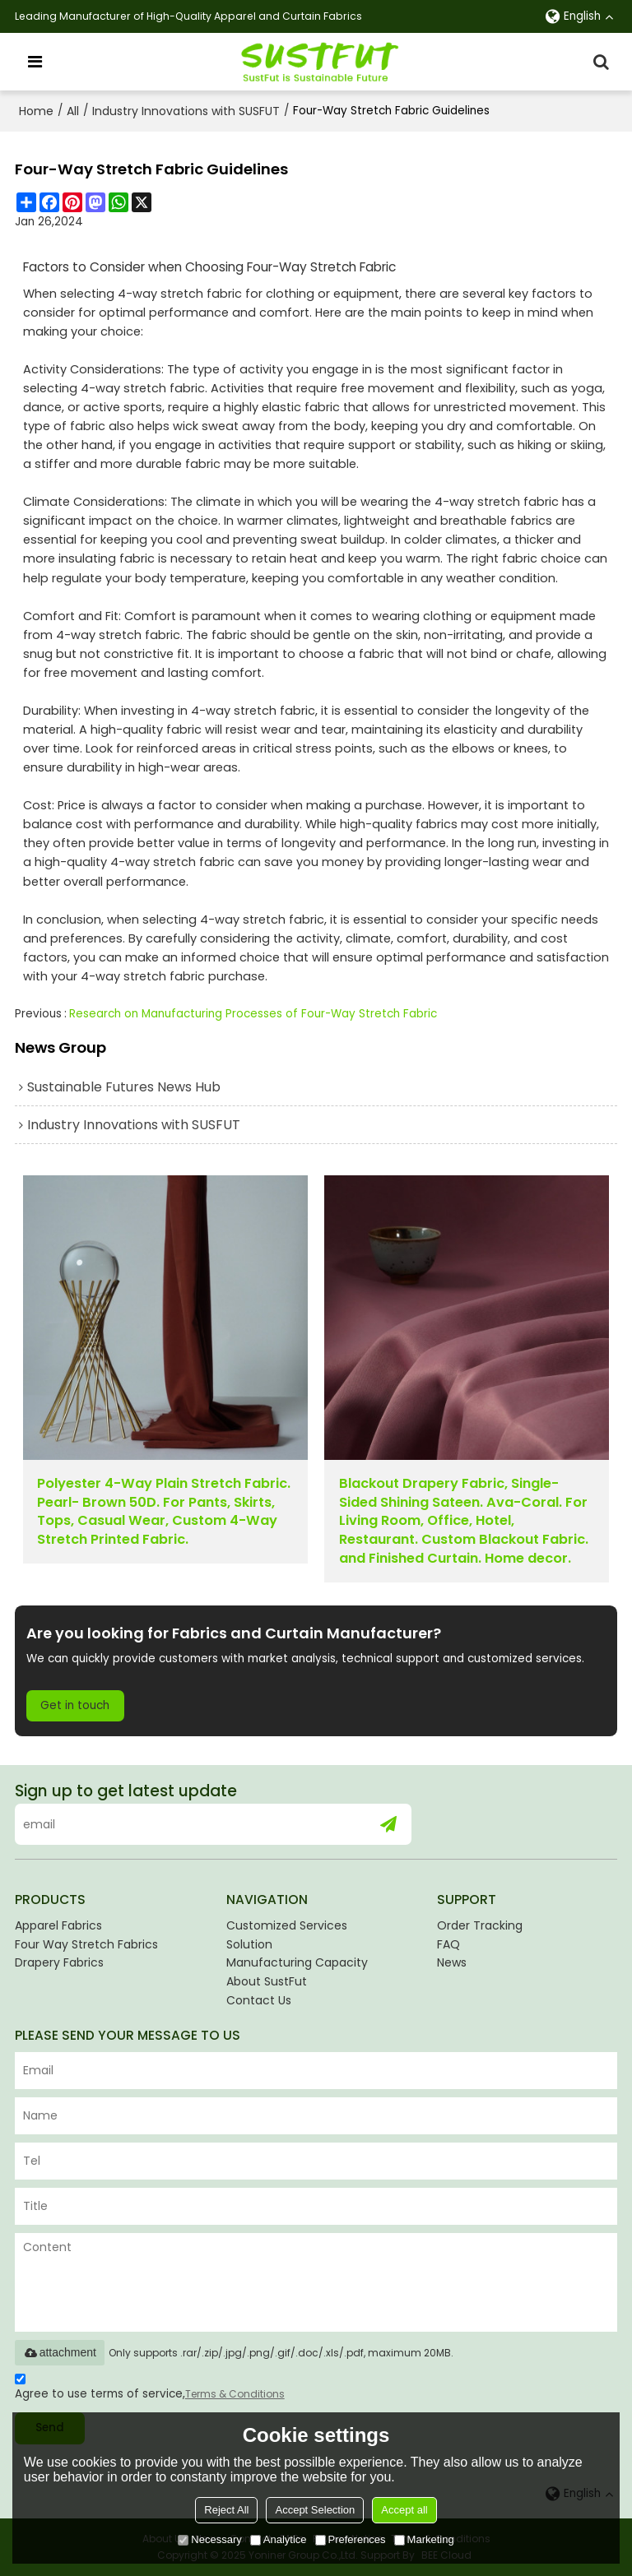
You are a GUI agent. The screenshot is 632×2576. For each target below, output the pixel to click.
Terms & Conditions (235, 2394)
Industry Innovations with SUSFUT (186, 111)
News (452, 1962)
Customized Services (286, 1925)
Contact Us (258, 2000)
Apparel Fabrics (58, 1925)
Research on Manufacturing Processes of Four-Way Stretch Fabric (253, 1014)
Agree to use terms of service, (150, 2389)
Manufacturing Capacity (297, 1962)
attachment (59, 2352)
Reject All (226, 2510)
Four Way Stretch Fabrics (86, 1944)
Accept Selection (315, 2510)
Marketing (424, 2539)
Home (36, 111)
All (73, 111)
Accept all (404, 2510)
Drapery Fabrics (59, 1962)
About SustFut (266, 1981)
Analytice (278, 2539)
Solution (249, 1944)
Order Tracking (480, 1925)
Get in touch (74, 1705)
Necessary (209, 2539)
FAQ (448, 1944)
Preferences (350, 2539)
